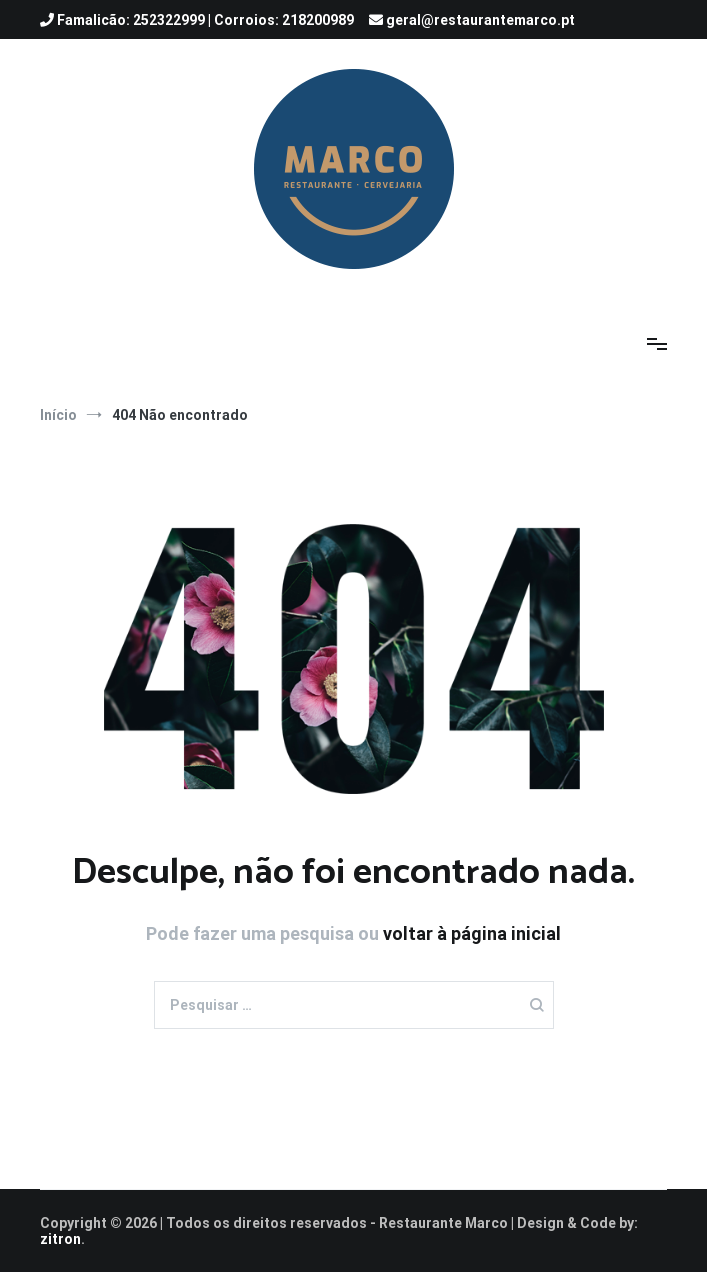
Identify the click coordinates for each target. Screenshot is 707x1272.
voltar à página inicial (472, 933)
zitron (60, 1239)
